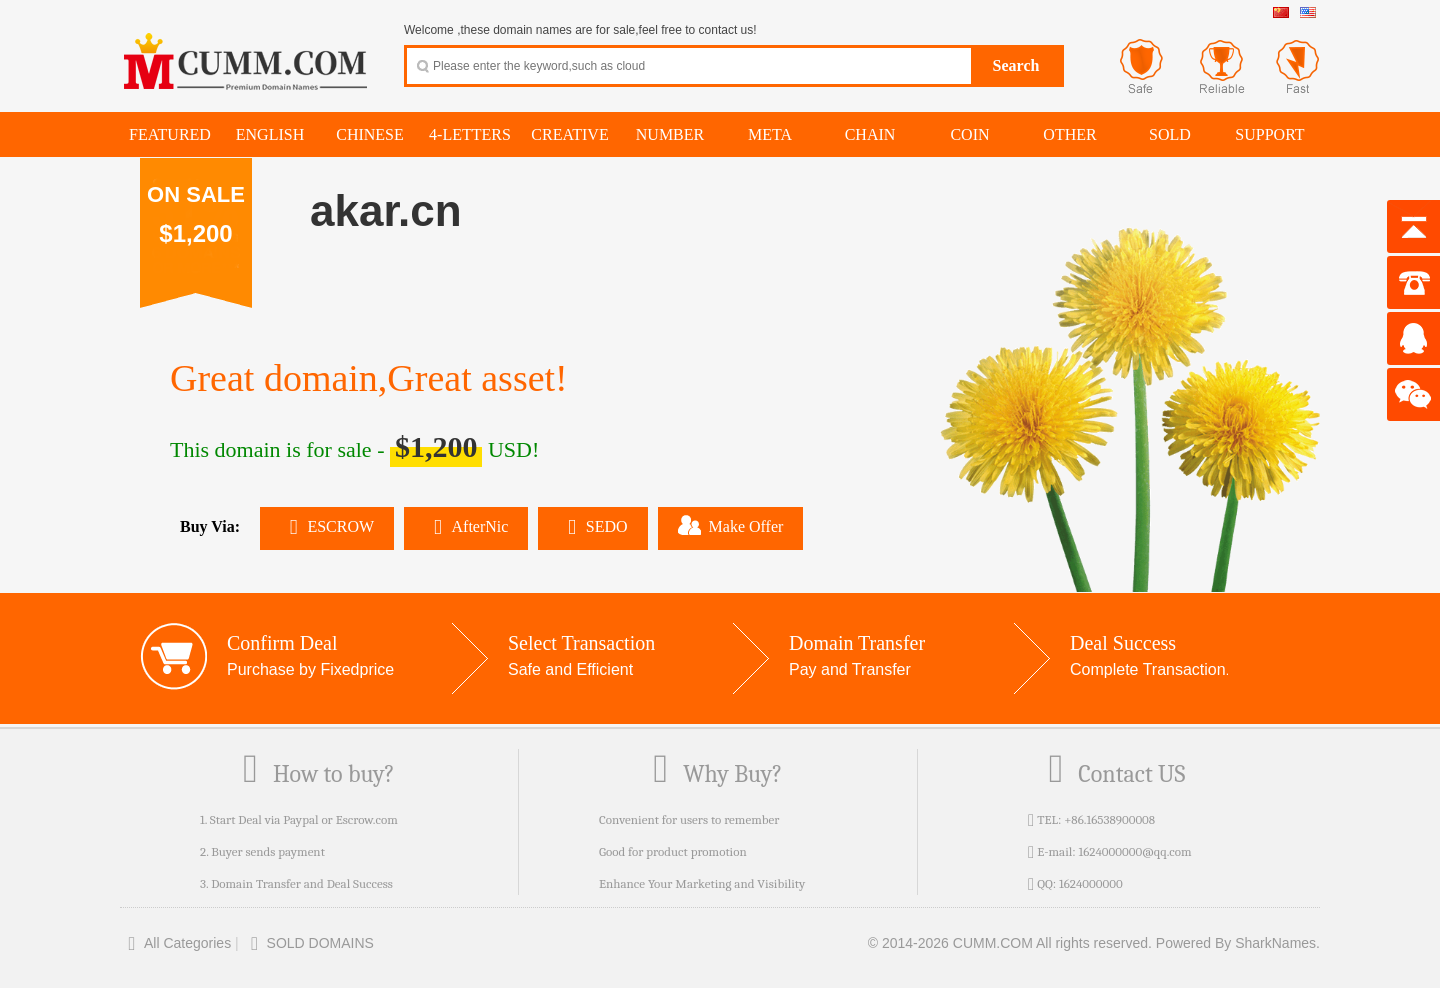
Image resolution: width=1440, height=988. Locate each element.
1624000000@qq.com (1134, 851)
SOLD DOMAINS (308, 943)
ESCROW (327, 526)
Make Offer (731, 525)
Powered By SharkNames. (1238, 943)
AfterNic (466, 526)
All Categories (175, 943)
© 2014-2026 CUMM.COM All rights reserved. (1010, 943)
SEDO (592, 526)
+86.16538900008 (1109, 819)
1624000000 (1091, 883)
